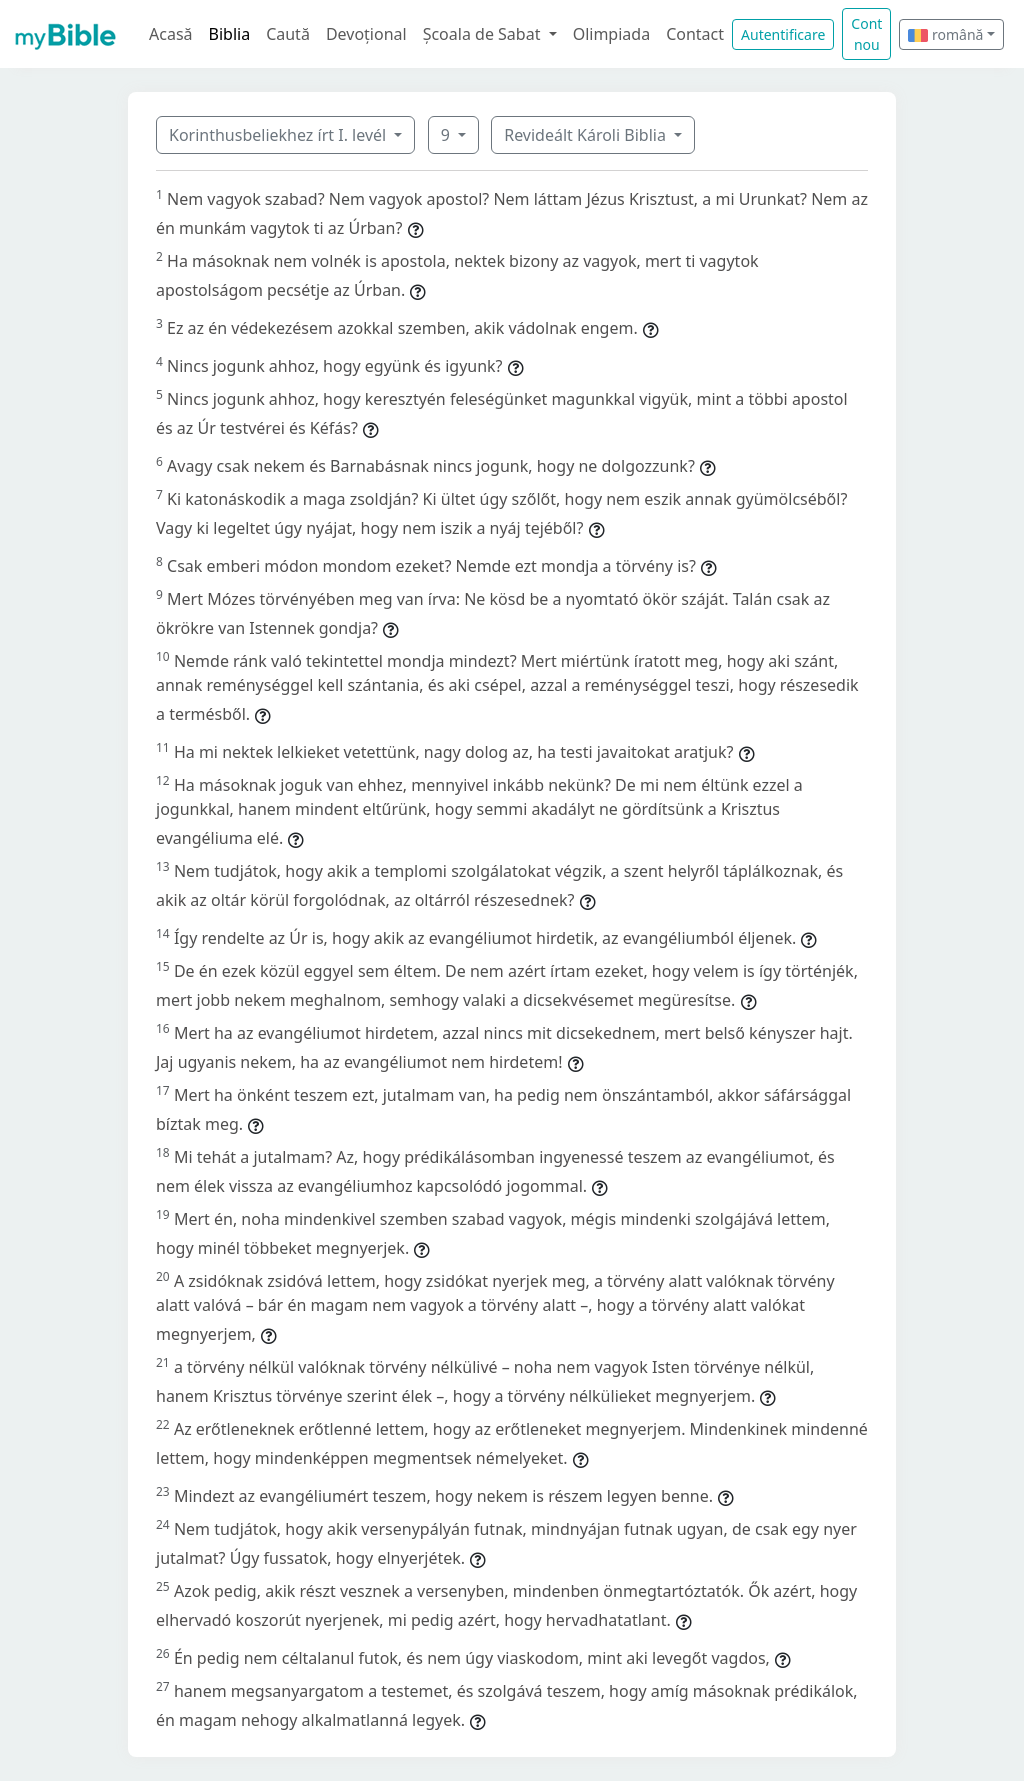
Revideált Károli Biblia (587, 135)
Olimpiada (611, 34)
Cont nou (866, 34)
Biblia (230, 34)
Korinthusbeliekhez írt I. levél (279, 135)
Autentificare (783, 34)
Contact (695, 34)
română (945, 34)
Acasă (171, 34)
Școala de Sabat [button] (484, 34)
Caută (288, 34)
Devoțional (366, 34)
